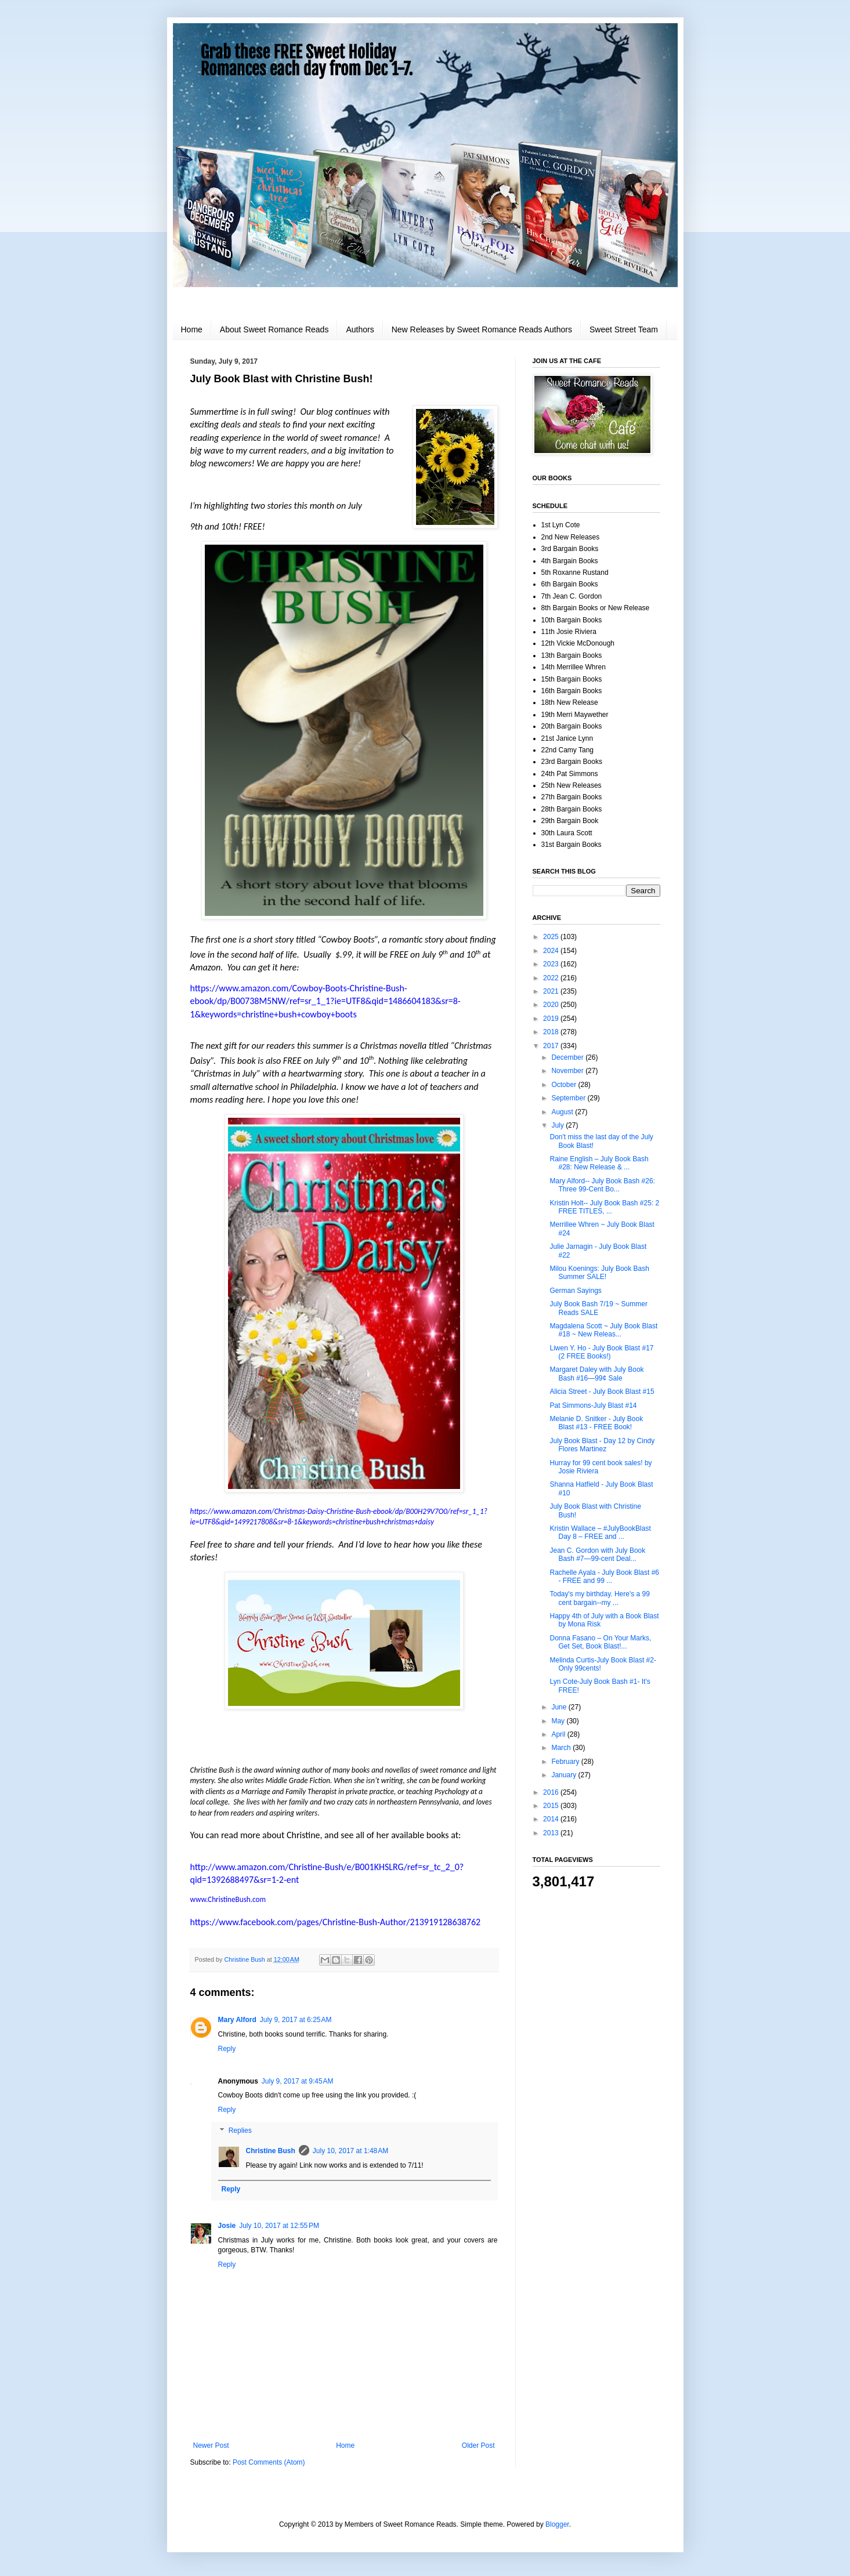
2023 (551, 964)
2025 (551, 937)
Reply (227, 2049)
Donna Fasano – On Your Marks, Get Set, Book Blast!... (600, 1642)
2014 (551, 1819)
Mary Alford (237, 2020)
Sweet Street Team (623, 329)
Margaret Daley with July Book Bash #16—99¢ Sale (596, 1373)
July (558, 1125)
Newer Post (211, 2445)
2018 (551, 1032)
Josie (227, 2226)
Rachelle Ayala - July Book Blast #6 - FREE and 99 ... (604, 1576)
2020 (551, 1005)
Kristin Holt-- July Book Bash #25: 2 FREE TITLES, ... (604, 1207)
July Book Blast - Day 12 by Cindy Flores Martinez (601, 1445)
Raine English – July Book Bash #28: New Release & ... (598, 1163)
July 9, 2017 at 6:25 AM (296, 2020)
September (569, 1098)
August (563, 1112)
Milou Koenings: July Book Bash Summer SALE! (599, 1273)
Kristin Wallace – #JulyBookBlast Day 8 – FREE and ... (599, 1532)
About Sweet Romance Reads (274, 329)
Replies (240, 2130)
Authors (360, 329)
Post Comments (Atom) (269, 2462)
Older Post (478, 2445)
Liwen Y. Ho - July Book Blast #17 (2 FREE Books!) (601, 1352)
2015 (551, 1806)
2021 (551, 991)
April (559, 1734)
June (559, 1707)
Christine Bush (270, 2151)
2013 (551, 1833)
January (564, 1775)
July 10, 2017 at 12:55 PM (279, 2226)
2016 (551, 1792)
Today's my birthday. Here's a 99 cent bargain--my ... (599, 1598)
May (558, 1721)
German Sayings (575, 1291)
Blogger (557, 2524)
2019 (551, 1019)
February (566, 1762)
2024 (551, 951)
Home (191, 329)
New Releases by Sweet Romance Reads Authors (482, 329)
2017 (551, 1046)
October (564, 1085)
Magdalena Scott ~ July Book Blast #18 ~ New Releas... (603, 1330)
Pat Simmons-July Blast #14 (592, 1405)
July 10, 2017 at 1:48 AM (350, 2151)
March (562, 1748)
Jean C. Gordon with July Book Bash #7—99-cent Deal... (597, 1554)
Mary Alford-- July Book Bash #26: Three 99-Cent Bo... (601, 1185)
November (568, 1071)
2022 (551, 978)
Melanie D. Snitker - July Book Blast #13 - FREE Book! (596, 1423)
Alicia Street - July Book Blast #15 (601, 1391)
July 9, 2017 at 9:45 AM (298, 2081)
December (568, 1057)
